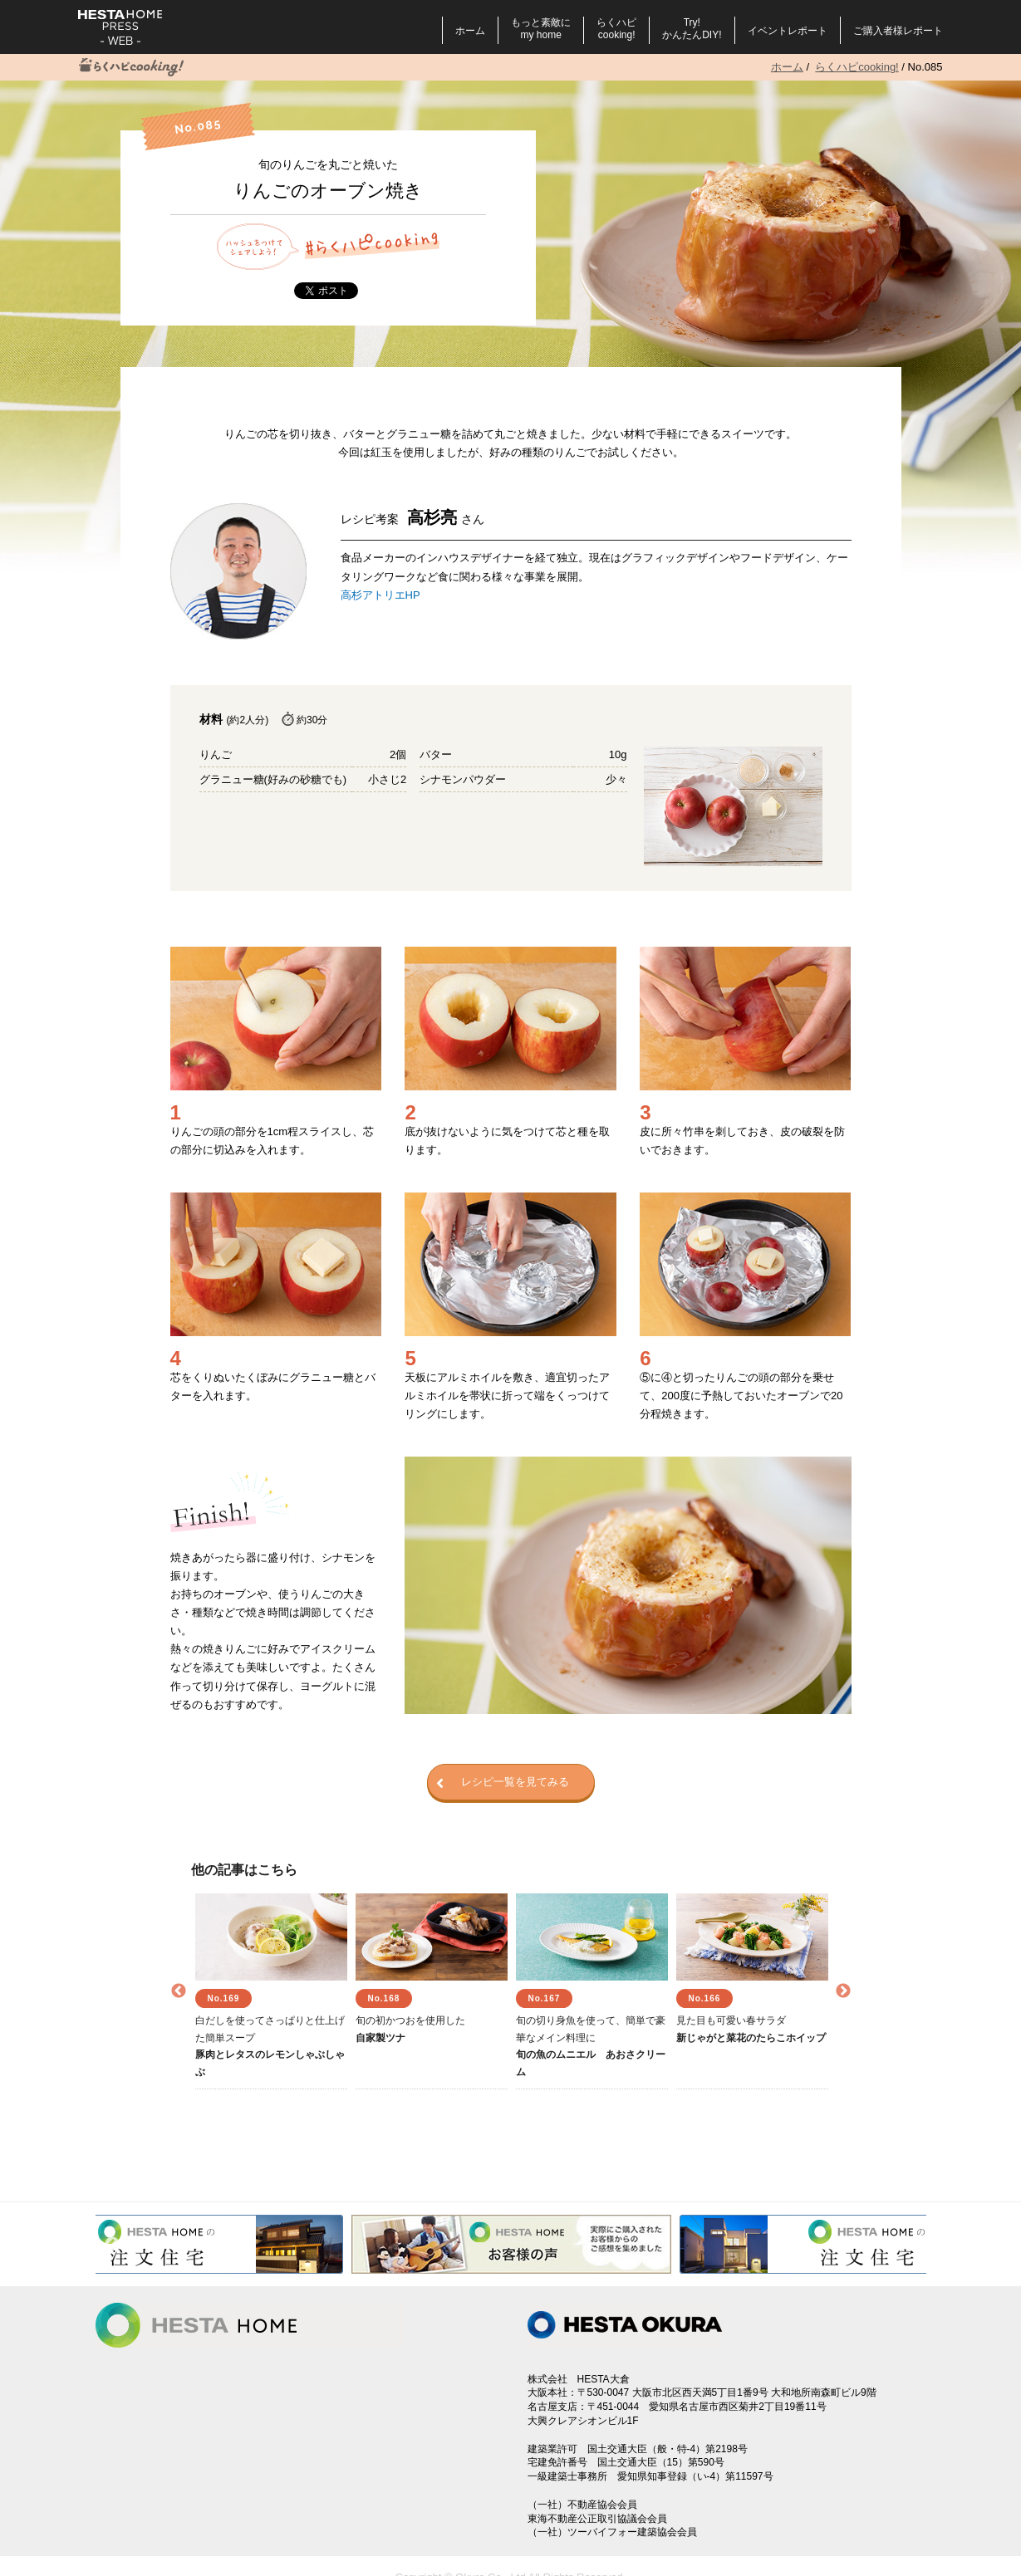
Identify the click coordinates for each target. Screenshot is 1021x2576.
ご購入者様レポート (898, 31)
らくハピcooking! (616, 29)
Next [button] (843, 1991)
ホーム (470, 31)
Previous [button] (178, 1991)
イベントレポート (787, 31)
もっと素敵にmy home (541, 29)
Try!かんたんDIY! (691, 29)
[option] (271, 1991)
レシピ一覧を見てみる (502, 1782)
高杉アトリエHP (380, 595)
